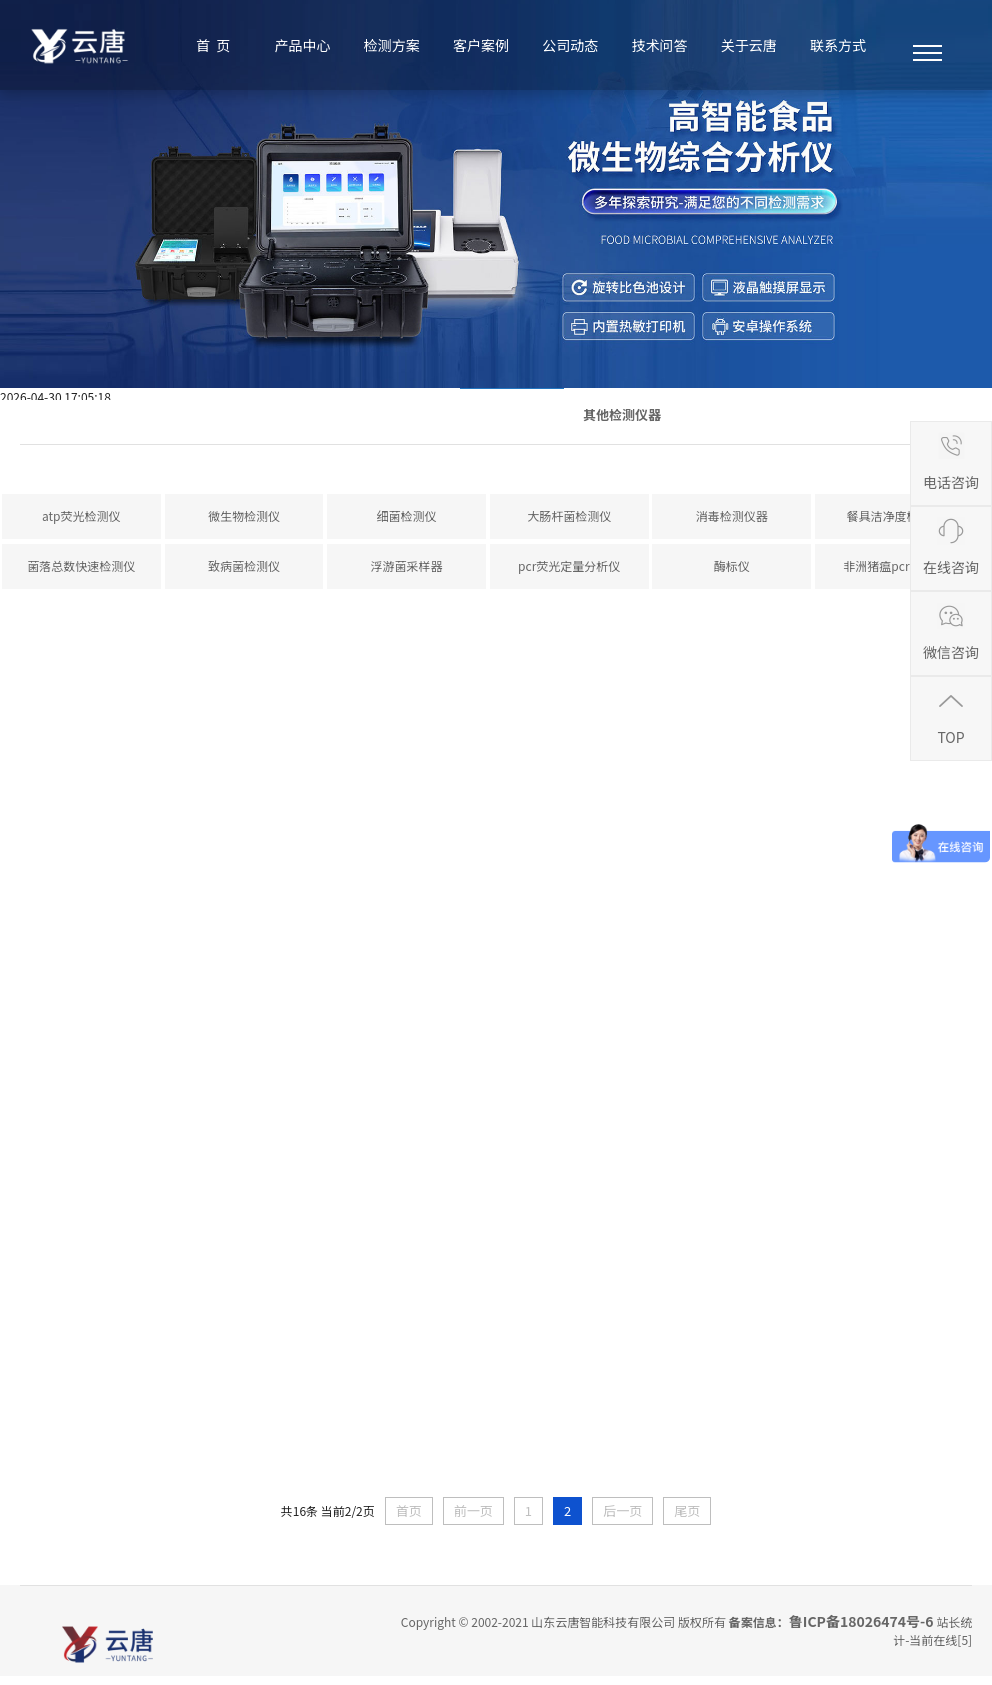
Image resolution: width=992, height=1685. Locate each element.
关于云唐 (749, 45)
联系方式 (838, 45)
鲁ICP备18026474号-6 (861, 1630)
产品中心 (303, 45)
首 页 (213, 45)
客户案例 (481, 45)
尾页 (687, 1519)
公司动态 (570, 45)
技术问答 (660, 45)
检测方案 (392, 45)
